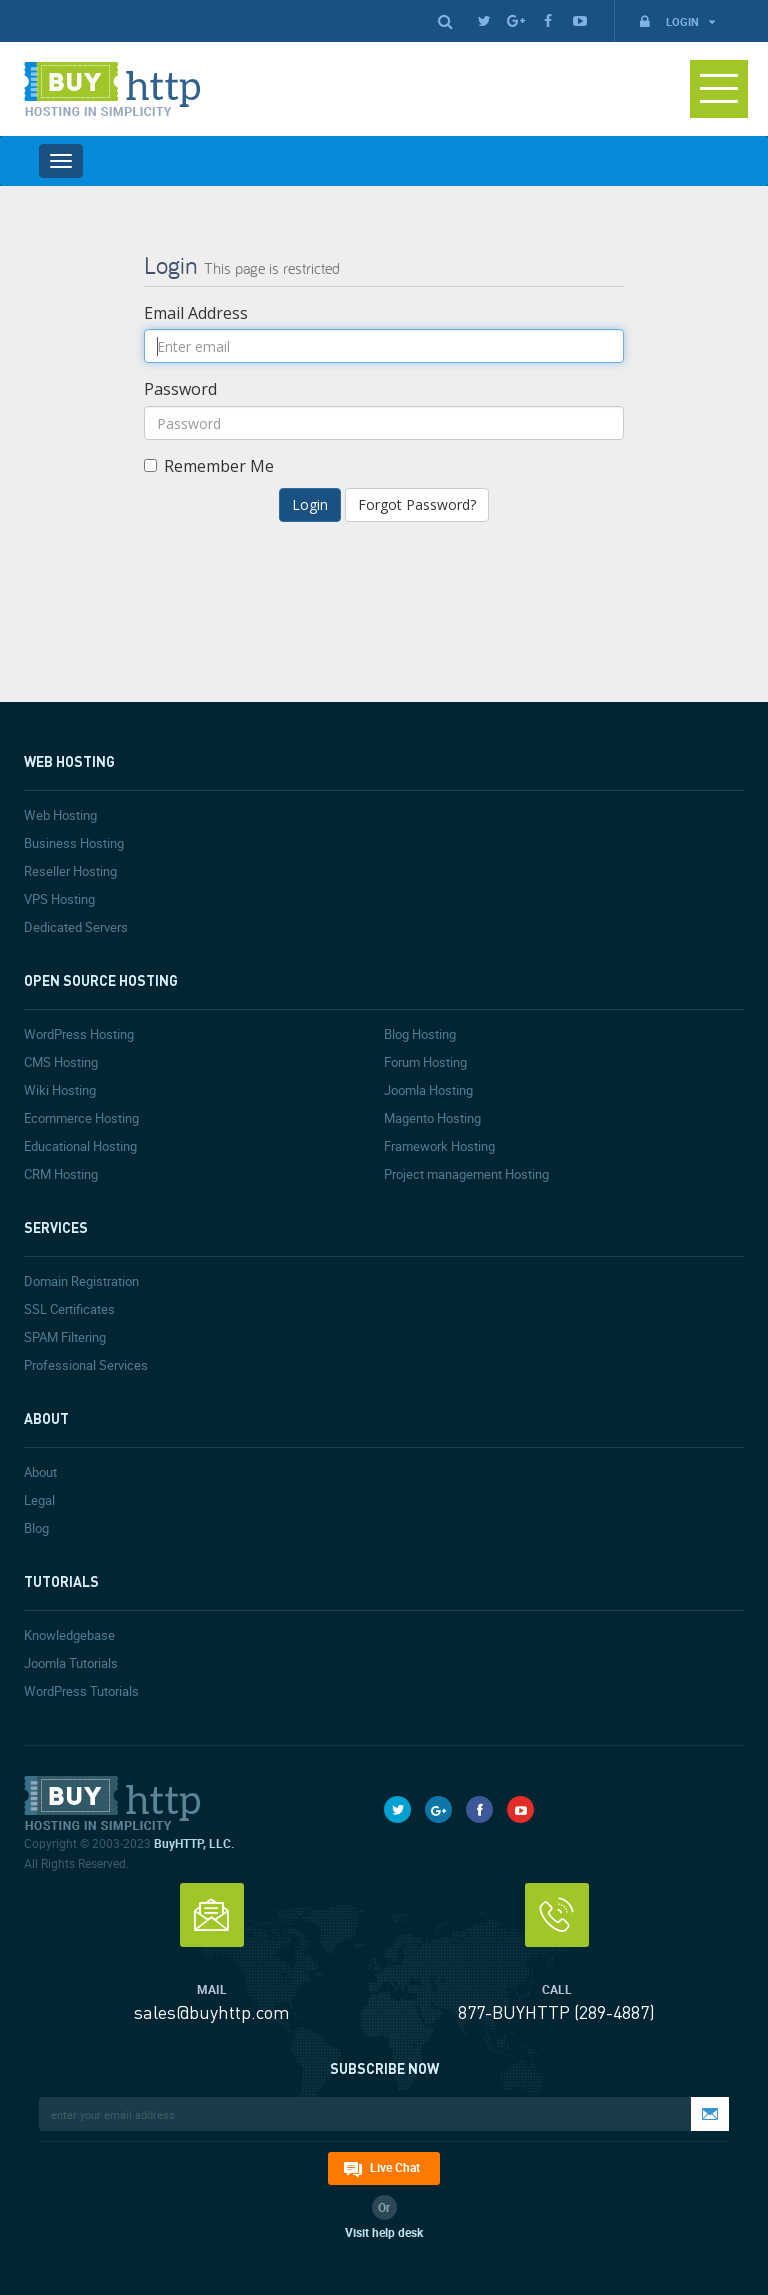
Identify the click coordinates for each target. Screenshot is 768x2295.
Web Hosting (60, 815)
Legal (39, 1500)
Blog (36, 1528)
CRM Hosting (61, 1174)
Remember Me (209, 466)
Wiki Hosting (60, 1090)
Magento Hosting (432, 1118)
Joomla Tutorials (71, 1663)
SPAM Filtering (65, 1337)
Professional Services (86, 1365)
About (40, 1472)
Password (180, 389)
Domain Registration (81, 1281)
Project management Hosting (466, 1174)
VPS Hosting (59, 899)
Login (676, 21)
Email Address (196, 313)
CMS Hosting (61, 1062)
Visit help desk (384, 2232)
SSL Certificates (69, 1309)
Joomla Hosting (428, 1090)
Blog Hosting (420, 1034)
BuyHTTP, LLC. (194, 1843)
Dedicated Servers (76, 927)
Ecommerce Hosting (81, 1118)
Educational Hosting (80, 1146)
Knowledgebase (69, 1635)
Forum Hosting (425, 1062)
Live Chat (395, 2167)
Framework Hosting (439, 1146)
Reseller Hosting (70, 871)
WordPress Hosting (79, 1034)
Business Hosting (74, 843)
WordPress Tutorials (81, 1691)
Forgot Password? (417, 504)
